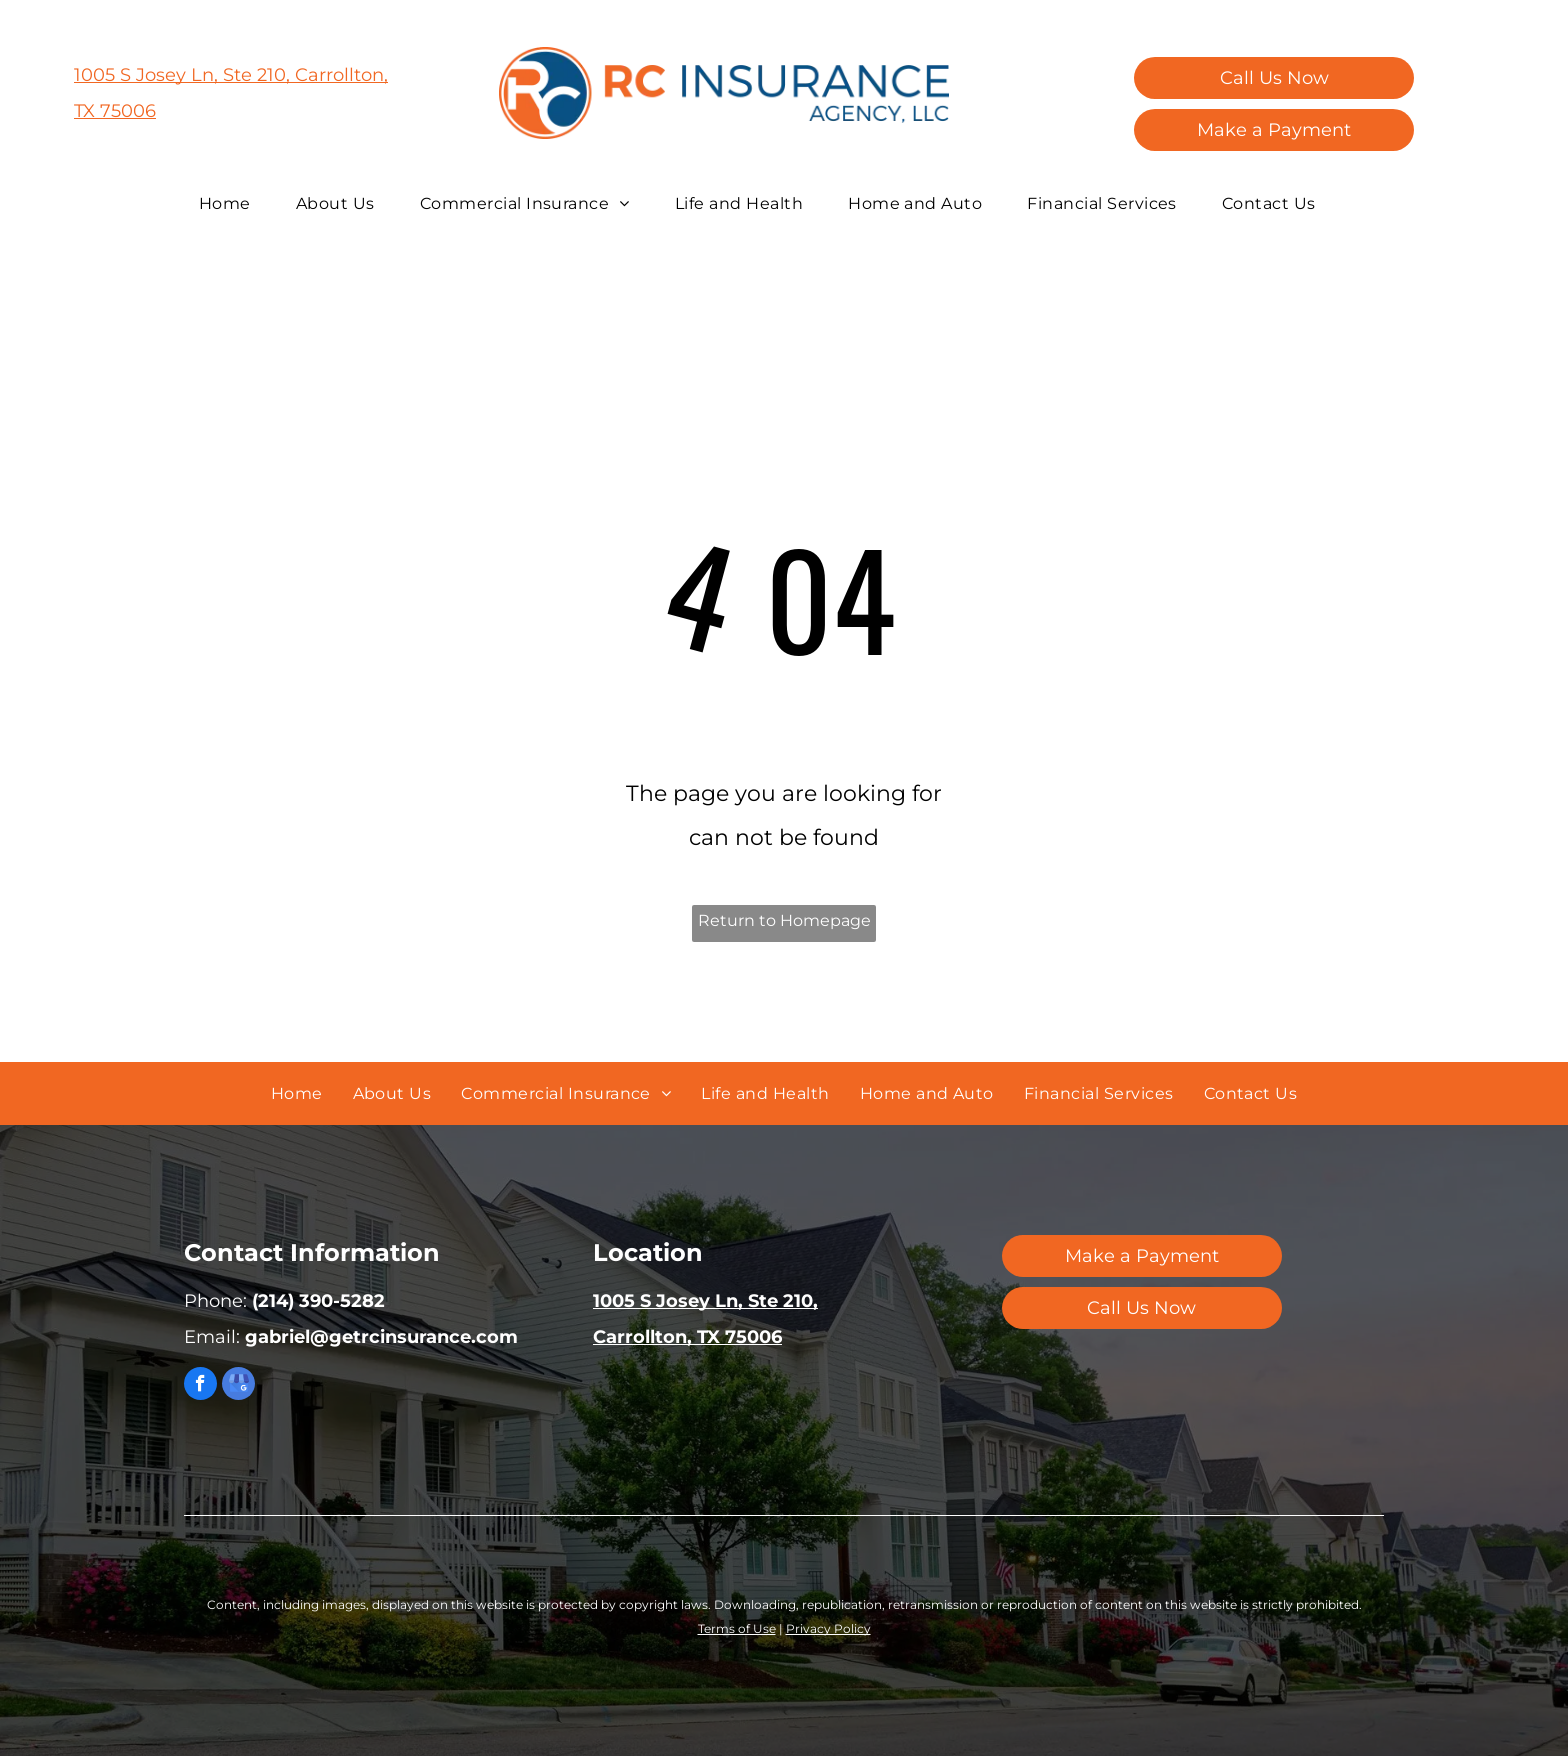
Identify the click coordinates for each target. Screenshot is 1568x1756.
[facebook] (200, 1386)
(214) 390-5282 (318, 1301)
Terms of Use (737, 1628)
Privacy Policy (828, 1628)
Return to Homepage (784, 920)
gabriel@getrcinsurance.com (381, 1337)
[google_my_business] (238, 1386)
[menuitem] (232, 204)
